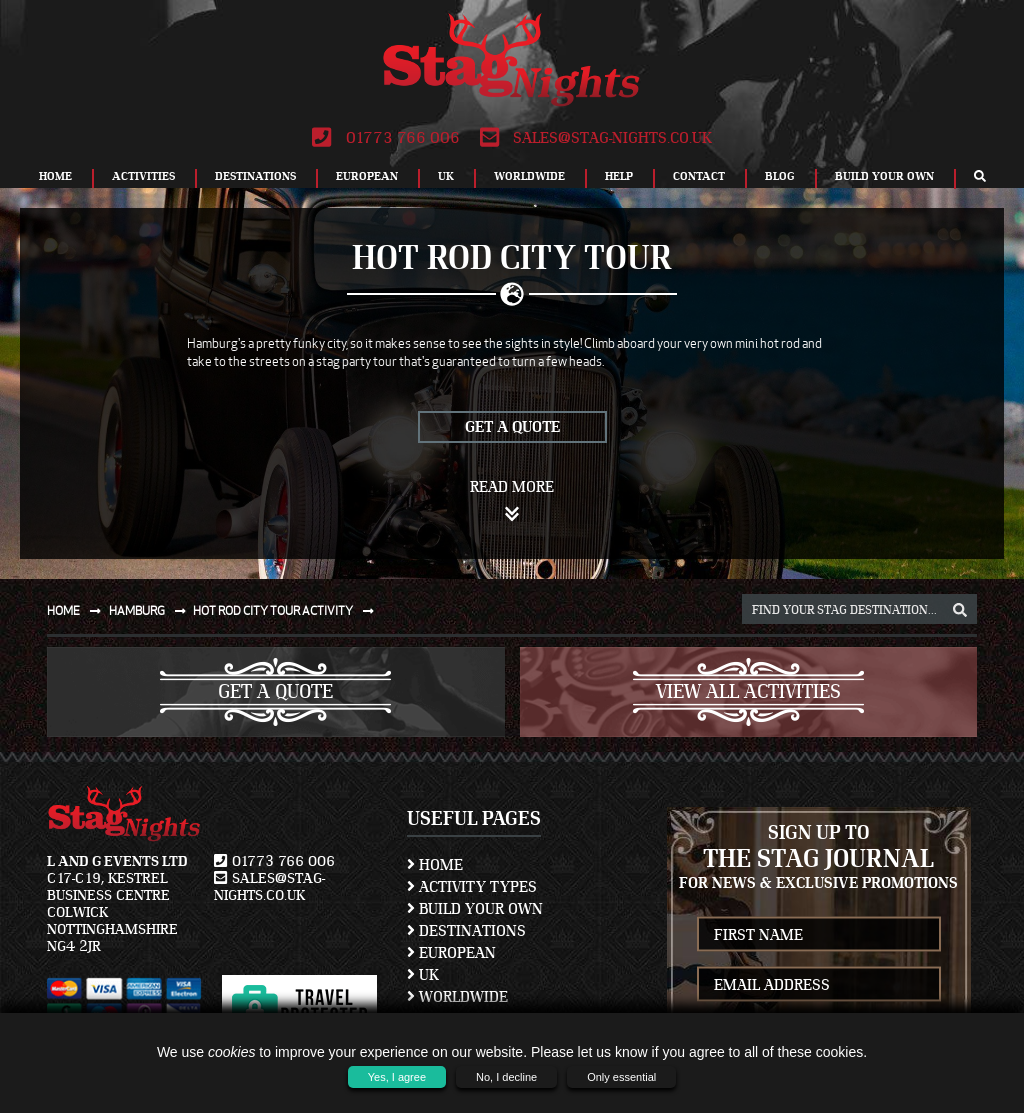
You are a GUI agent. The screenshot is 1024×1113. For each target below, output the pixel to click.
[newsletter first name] (819, 934)
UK (446, 176)
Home (55, 176)
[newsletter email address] (819, 984)
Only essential (621, 1077)
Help (619, 176)
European (367, 176)
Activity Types (472, 887)
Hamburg (151, 610)
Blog (780, 176)
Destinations (255, 176)
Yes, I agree (397, 1077)
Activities (143, 176)
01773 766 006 (385, 138)
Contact (699, 176)
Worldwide (529, 176)
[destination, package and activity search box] (859, 609)
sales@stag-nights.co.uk (596, 138)
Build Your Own (884, 176)
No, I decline (506, 1077)
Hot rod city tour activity (287, 610)
